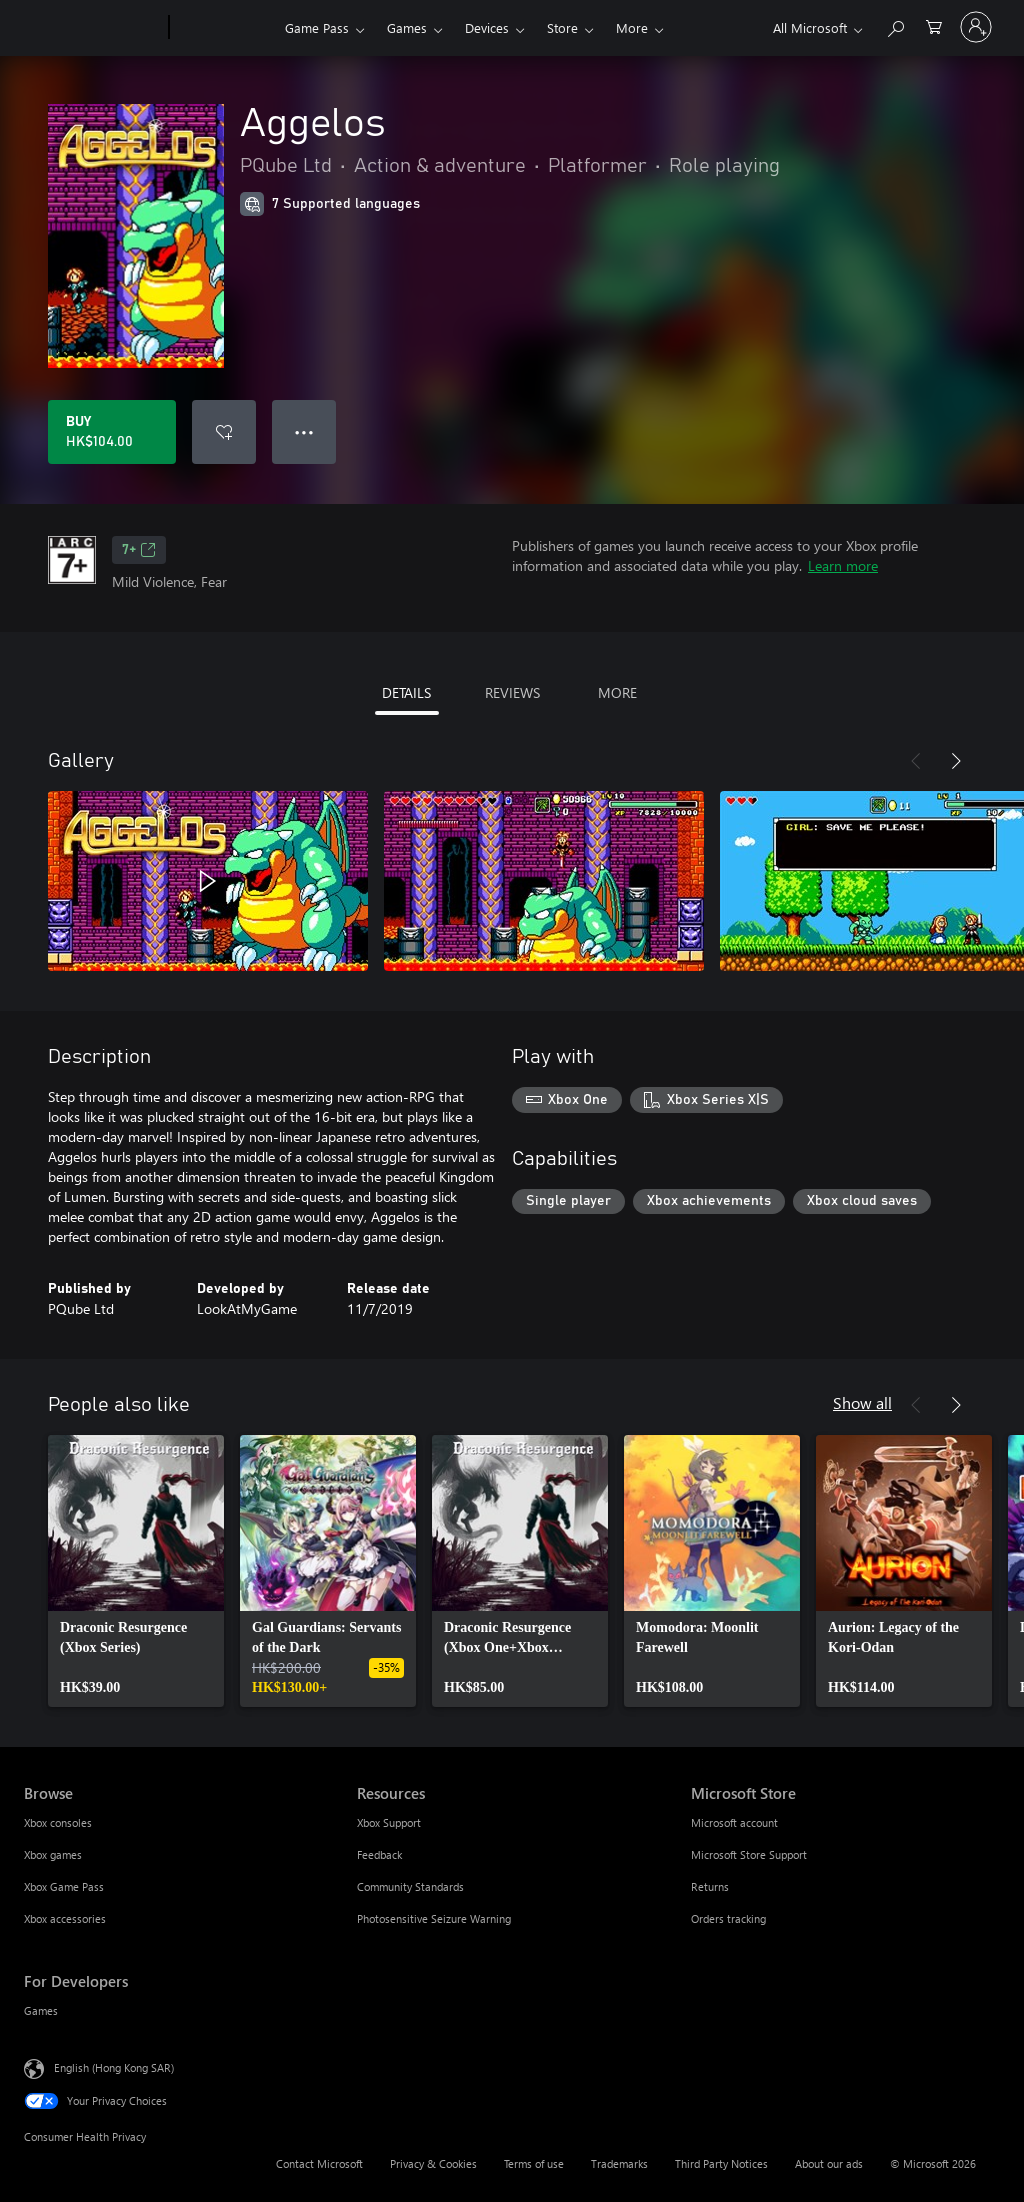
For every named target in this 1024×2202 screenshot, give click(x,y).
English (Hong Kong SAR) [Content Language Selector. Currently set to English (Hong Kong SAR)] (114, 2067)
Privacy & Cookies (433, 2163)
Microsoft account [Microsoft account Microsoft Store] (734, 1822)
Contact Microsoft (319, 2163)
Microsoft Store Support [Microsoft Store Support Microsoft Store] (749, 1854)
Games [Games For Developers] (41, 2010)
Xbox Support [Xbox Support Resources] (389, 1822)
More (632, 27)
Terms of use (534, 2163)
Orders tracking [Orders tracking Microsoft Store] (728, 1918)
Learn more (843, 565)
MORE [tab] (617, 692)
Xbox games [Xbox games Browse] (53, 1854)
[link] (136, 1571)
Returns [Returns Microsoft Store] (710, 1886)
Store (562, 27)
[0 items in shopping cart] (934, 25)
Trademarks (619, 2163)
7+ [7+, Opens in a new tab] (139, 550)
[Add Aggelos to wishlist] (224, 432)
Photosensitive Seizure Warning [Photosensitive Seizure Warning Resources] (434, 1918)
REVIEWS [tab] (512, 692)
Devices (487, 27)
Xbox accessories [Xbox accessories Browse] (65, 1918)
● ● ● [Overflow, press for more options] (304, 431)
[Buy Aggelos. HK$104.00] (112, 432)
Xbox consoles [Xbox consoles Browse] (58, 1822)
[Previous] (916, 761)
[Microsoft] (92, 28)
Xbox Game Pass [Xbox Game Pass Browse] (64, 1886)
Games (407, 27)
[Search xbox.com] (895, 25)
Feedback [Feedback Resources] (379, 1854)
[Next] (956, 761)
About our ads (829, 2163)
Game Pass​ (317, 27)
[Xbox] (224, 28)
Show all (862, 1402)
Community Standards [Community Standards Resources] (410, 1886)
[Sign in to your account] (976, 27)
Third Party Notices (721, 2163)
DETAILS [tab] (406, 692)
